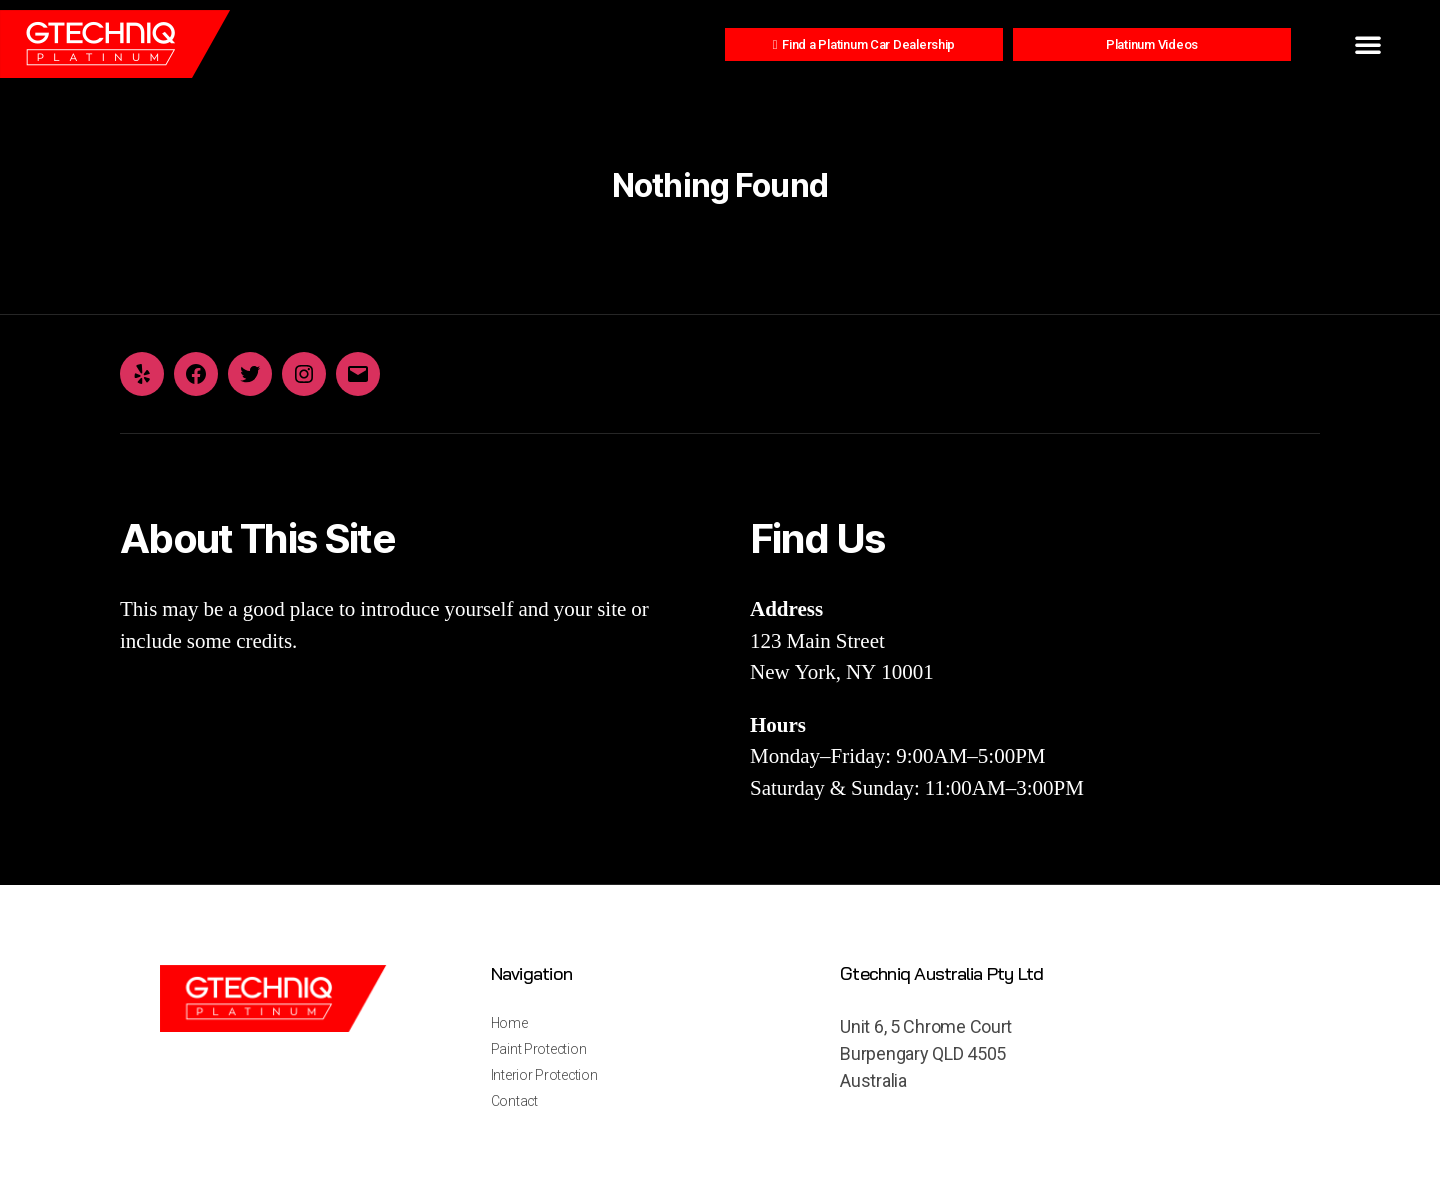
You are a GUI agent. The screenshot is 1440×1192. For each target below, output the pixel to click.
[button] (1368, 44)
